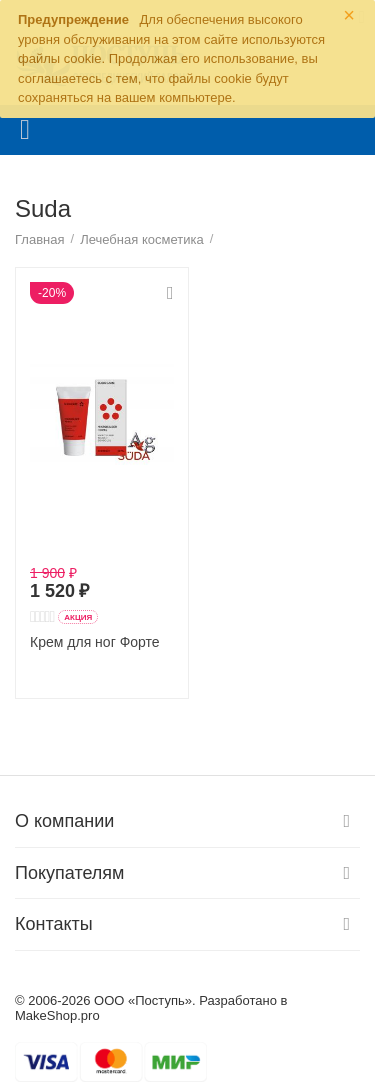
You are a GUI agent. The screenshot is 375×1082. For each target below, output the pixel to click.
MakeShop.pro (57, 1015)
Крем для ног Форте (95, 642)
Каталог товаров (25, 130)
